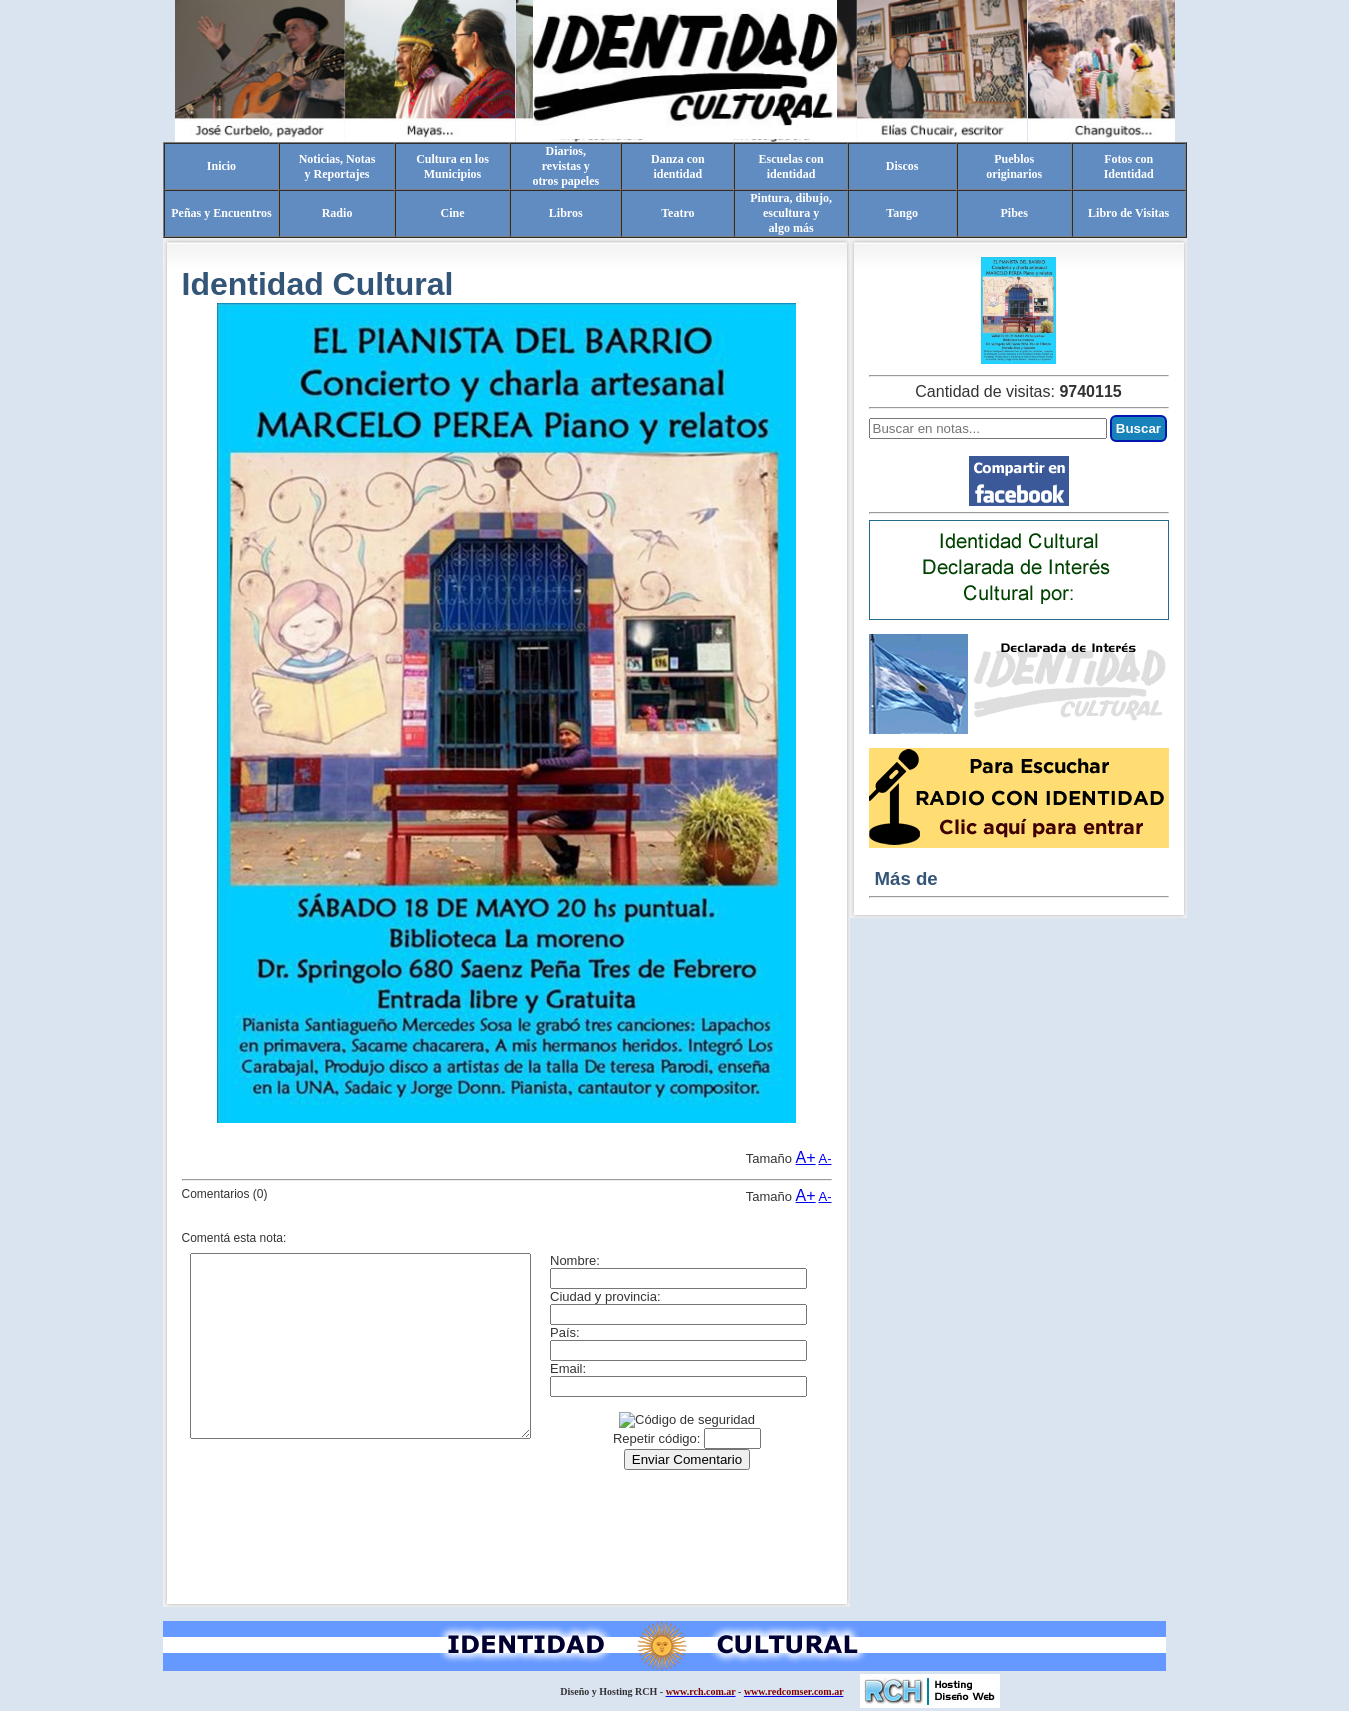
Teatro (677, 213)
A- (825, 1158)
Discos (902, 166)
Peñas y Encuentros (221, 213)
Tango (902, 213)
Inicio (221, 166)
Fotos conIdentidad (1129, 166)
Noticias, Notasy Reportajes (337, 166)
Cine (452, 213)
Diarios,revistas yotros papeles (565, 166)
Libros (566, 213)
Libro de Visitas (1128, 213)
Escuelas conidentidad (791, 166)
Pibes (1013, 213)
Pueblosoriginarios (1014, 166)
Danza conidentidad (678, 166)
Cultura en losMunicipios (452, 166)
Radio (337, 213)
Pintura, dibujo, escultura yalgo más (791, 213)
